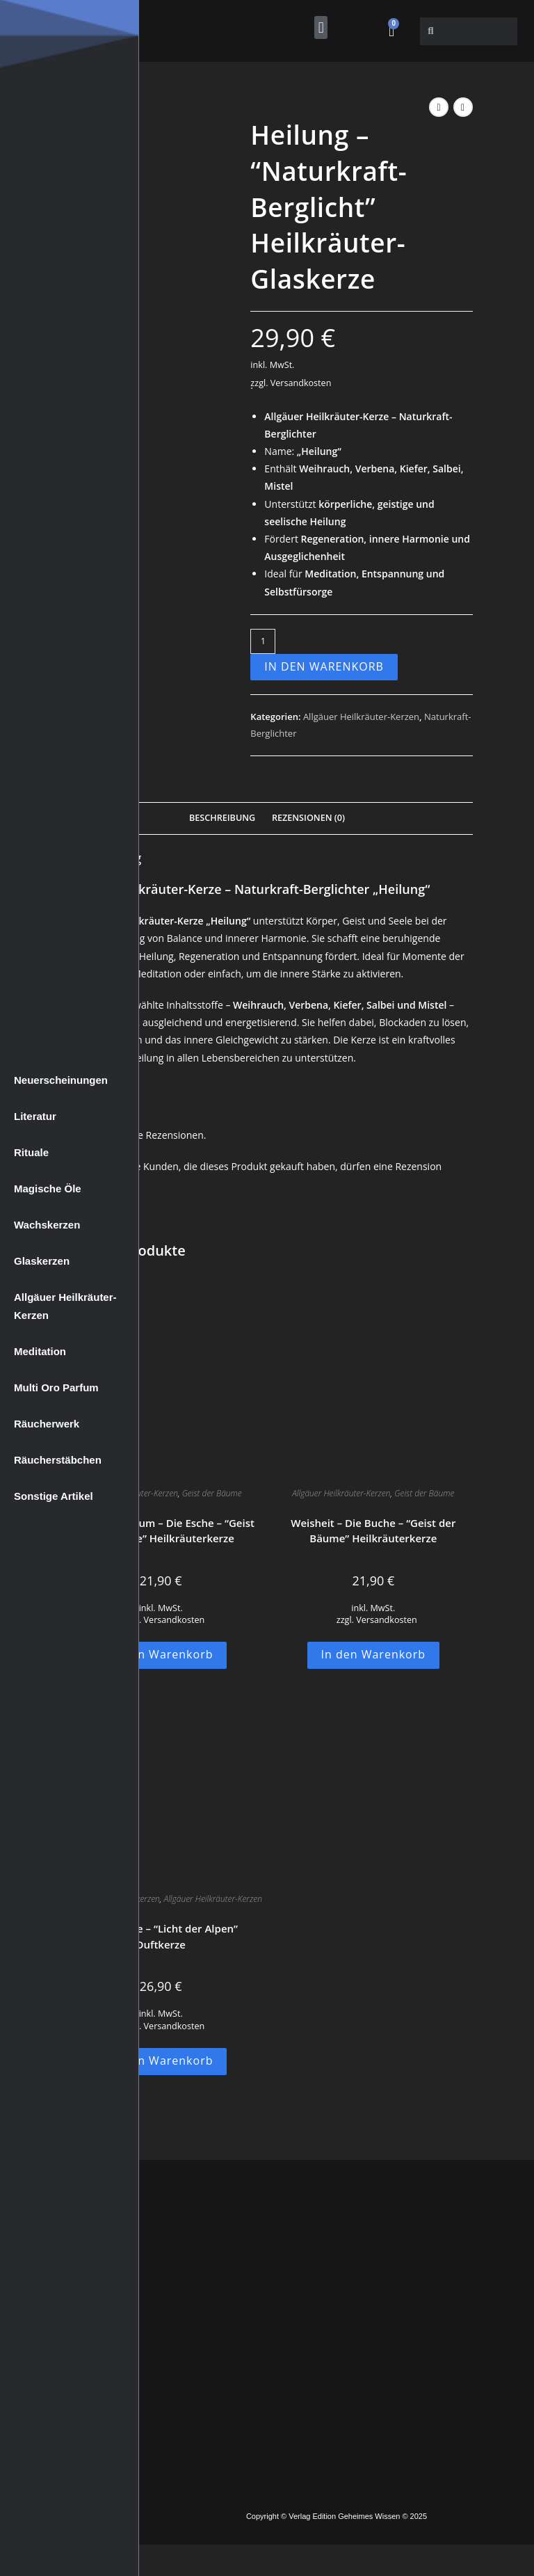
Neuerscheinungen (61, 1080)
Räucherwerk (46, 1424)
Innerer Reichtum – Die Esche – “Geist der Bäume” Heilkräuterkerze (160, 1531)
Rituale (31, 1152)
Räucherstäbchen (58, 1460)
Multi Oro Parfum (56, 1387)
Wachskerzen (47, 1225)
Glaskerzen (42, 1261)
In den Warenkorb (324, 666)
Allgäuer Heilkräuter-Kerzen (65, 1306)
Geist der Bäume (212, 1493)
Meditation (40, 1351)
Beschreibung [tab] (222, 818)
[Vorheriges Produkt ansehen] (438, 107)
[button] (320, 27)
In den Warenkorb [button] (160, 1654)
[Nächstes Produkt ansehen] (463, 107)
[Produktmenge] (262, 641)
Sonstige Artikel (53, 1496)
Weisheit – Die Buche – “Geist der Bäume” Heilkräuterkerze (373, 1531)
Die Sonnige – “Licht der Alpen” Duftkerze (160, 1936)
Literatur (35, 1116)
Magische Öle (47, 1188)
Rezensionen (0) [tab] (308, 818)
